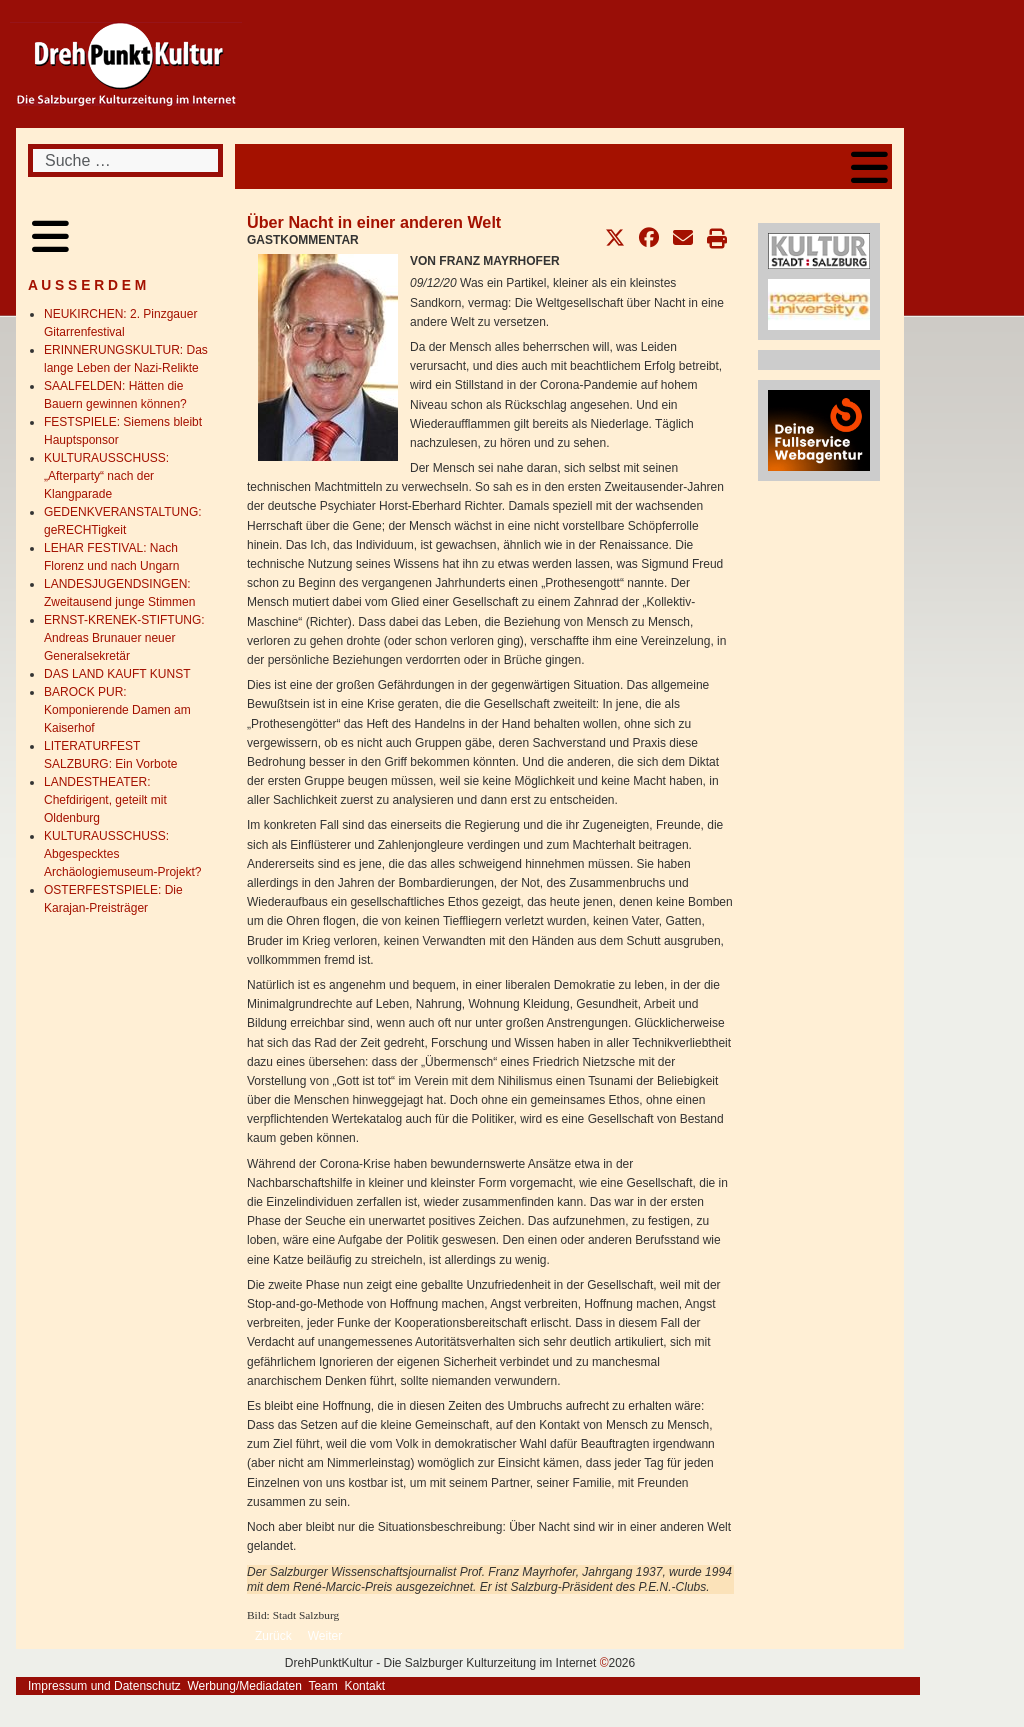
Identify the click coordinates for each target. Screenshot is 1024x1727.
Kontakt (364, 1686)
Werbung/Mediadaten (244, 1686)
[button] (615, 238)
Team (322, 1686)
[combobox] (125, 160)
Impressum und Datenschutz (104, 1686)
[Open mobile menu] (869, 166)
